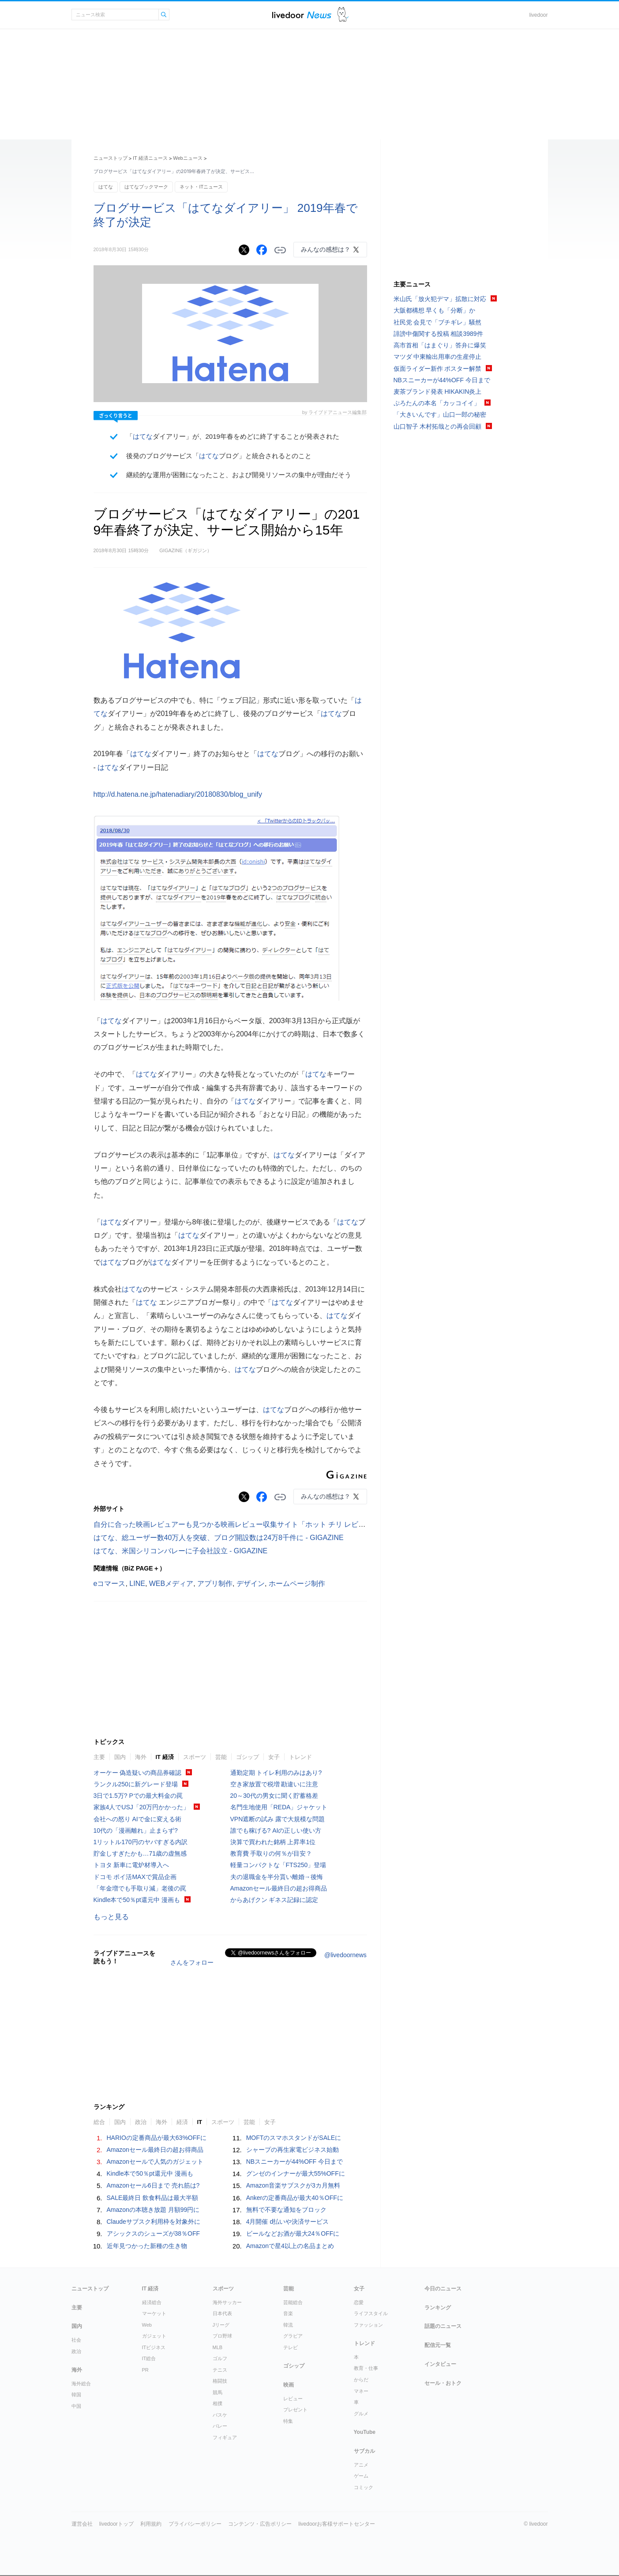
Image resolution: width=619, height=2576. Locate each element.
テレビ (290, 2347)
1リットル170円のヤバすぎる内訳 (141, 1841)
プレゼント (295, 2409)
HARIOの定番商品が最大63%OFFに (156, 2137)
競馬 (217, 2392)
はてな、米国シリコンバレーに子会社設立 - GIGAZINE (181, 1551)
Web (147, 2324)
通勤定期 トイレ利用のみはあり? (276, 1772)
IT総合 (149, 2358)
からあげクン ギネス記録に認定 (274, 1899)
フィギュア (225, 2437)
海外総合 (81, 2383)
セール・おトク (442, 2383)
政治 (140, 2122)
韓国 (76, 2394)
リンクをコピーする (280, 250)
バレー (220, 2426)
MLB (218, 2347)
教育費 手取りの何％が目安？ (271, 1853)
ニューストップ (111, 158)
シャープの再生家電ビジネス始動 (292, 2149)
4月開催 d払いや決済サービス (287, 2221)
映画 (288, 2385)
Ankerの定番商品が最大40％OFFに (294, 2197)
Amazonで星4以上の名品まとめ (290, 2245)
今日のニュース (442, 2289)
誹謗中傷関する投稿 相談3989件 (438, 333)
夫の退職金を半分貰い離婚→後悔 (276, 1876)
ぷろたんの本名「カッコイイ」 (437, 403)
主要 (99, 1757)
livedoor (538, 15)
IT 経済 (165, 1757)
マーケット (154, 2313)
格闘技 (220, 2381)
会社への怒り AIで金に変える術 (137, 1819)
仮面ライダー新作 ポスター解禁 (438, 368)
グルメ (361, 2413)
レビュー (293, 2398)
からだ (361, 2379)
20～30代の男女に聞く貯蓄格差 (274, 1795)
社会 (76, 2340)
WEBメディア (171, 1583)
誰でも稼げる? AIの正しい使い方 (276, 1830)
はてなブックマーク (146, 186)
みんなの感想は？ (325, 249)
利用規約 (150, 2524)
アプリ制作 (215, 1583)
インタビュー (440, 2364)
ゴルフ (220, 2358)
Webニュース (187, 158)
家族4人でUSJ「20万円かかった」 (142, 1807)
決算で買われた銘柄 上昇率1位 (273, 1841)
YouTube (365, 2432)
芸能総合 (293, 2302)
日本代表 (222, 2313)
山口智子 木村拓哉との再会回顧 (438, 426)
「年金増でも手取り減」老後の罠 (140, 1888)
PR (145, 2370)
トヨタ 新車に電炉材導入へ (131, 1864)
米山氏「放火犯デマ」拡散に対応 (440, 298)
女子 (274, 1757)
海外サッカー (227, 2302)
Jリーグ (221, 2324)
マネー (361, 2391)
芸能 (221, 1757)
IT (200, 2122)
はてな (105, 186)
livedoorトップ (116, 2524)
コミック (363, 2487)
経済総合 (151, 2302)
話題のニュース (442, 2326)
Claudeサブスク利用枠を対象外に (153, 2221)
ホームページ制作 (297, 1583)
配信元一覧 (437, 2345)
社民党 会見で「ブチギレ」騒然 (438, 322)
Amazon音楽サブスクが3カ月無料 (293, 2185)
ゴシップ (247, 1757)
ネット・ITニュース (201, 186)
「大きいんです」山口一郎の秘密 (440, 414)
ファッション (368, 2324)
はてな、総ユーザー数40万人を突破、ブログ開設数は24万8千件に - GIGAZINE (219, 1537)
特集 (288, 2421)
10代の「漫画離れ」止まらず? (136, 1830)
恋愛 (359, 2302)
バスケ (220, 2415)
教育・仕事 (366, 2368)
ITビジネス (154, 2347)
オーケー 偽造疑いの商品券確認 (138, 1772)
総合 (99, 2122)
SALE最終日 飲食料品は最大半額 (153, 2197)
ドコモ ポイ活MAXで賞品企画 (135, 1876)
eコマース (110, 1583)
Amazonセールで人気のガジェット (155, 2161)
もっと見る (111, 1917)
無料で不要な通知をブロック (286, 2209)
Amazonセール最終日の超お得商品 (278, 1888)
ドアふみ (343, 15)
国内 (120, 1757)
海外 (140, 1757)
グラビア (293, 2336)
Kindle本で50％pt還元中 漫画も (137, 1899)
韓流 (288, 2324)
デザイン (250, 1583)
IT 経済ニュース (150, 158)
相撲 (217, 2403)
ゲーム (361, 2475)
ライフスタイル (371, 2313)
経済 (182, 2122)
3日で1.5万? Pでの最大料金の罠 (138, 1795)
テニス (220, 2370)
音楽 (288, 2313)
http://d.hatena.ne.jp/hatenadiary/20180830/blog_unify (178, 794)
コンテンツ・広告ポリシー (260, 2524)
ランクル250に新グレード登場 (136, 1784)
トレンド (300, 1757)
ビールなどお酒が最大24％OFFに (293, 2233)
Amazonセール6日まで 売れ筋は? (153, 2185)
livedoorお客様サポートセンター (336, 2524)
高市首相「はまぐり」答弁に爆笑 (440, 345)
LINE (137, 1583)
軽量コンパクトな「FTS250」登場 (278, 1864)
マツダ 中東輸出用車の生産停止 (438, 356)
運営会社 (82, 2524)
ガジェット (154, 2336)
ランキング (437, 2308)
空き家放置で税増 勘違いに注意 (274, 1784)
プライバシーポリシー (195, 2524)
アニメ (361, 2464)
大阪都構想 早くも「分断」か (435, 310)
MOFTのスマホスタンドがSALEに (293, 2137)
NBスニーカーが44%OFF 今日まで (294, 2161)
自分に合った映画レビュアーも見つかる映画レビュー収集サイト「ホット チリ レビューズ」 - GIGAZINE (260, 1524)
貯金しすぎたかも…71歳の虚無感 (140, 1853)
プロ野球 (222, 2336)
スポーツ (194, 1757)
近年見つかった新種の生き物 (147, 2245)
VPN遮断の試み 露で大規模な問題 (277, 1819)
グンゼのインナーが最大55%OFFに (295, 2173)
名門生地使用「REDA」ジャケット (279, 1807)
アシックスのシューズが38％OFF (153, 2233)
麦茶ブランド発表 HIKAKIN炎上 (438, 391)
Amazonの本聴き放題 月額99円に (153, 2209)
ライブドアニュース (301, 15)
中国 (76, 2406)
